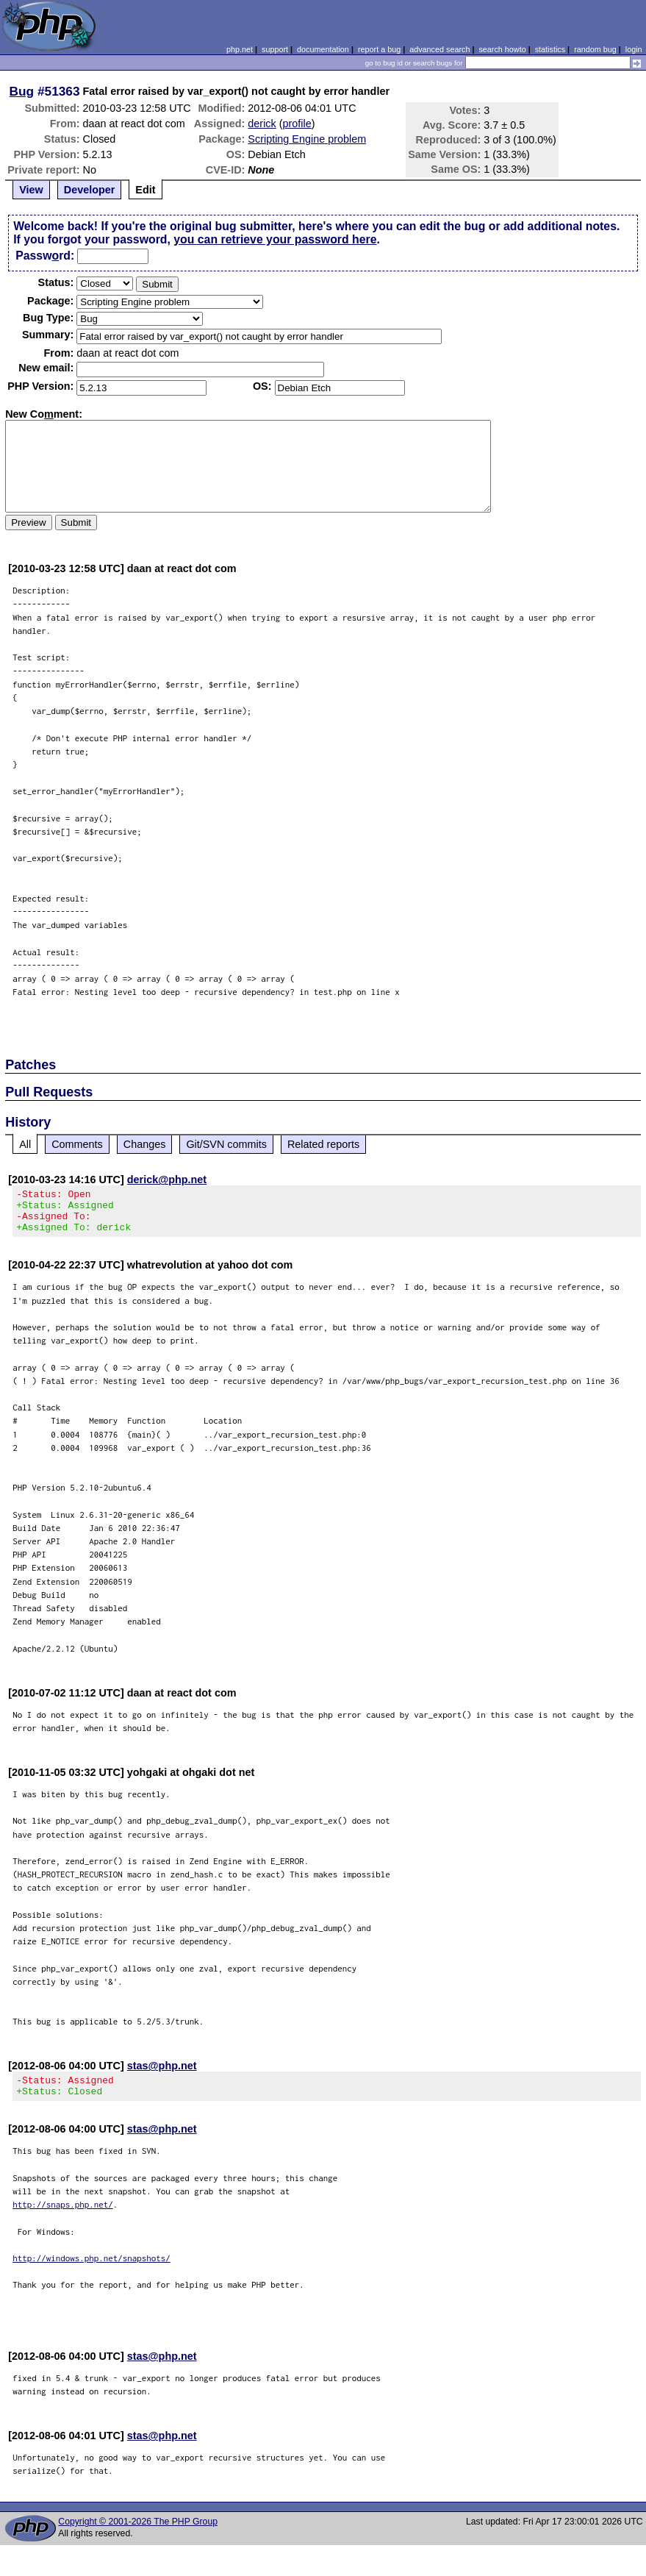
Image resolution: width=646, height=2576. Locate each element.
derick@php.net (167, 1179)
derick (262, 123)
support (275, 49)
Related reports (323, 1144)
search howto (501, 49)
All (25, 1144)
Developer (89, 190)
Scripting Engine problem (307, 139)
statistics (550, 49)
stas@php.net (162, 2074)
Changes (144, 1144)
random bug (595, 49)
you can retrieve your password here (274, 239)
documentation (323, 49)
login (633, 49)
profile (297, 123)
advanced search (439, 49)
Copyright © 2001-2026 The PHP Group (138, 2535)
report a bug (379, 49)
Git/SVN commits (226, 1144)
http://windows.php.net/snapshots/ (91, 2271)
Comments (77, 1144)
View (31, 190)
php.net (239, 49)
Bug (22, 91)
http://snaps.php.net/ (62, 2217)
